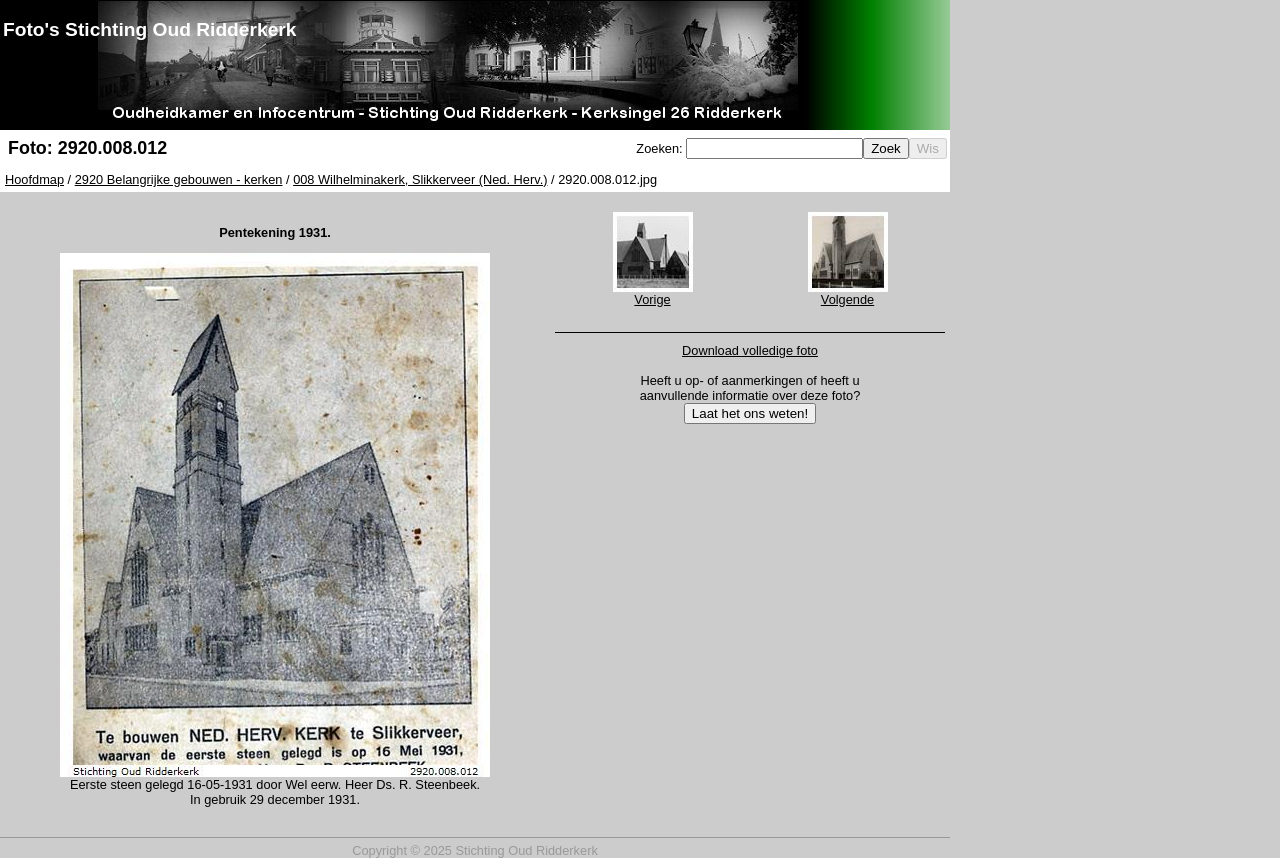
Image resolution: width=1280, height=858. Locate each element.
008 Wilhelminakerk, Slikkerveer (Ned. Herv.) (420, 179)
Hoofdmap (34, 179)
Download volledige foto (750, 350)
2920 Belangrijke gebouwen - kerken (179, 179)
